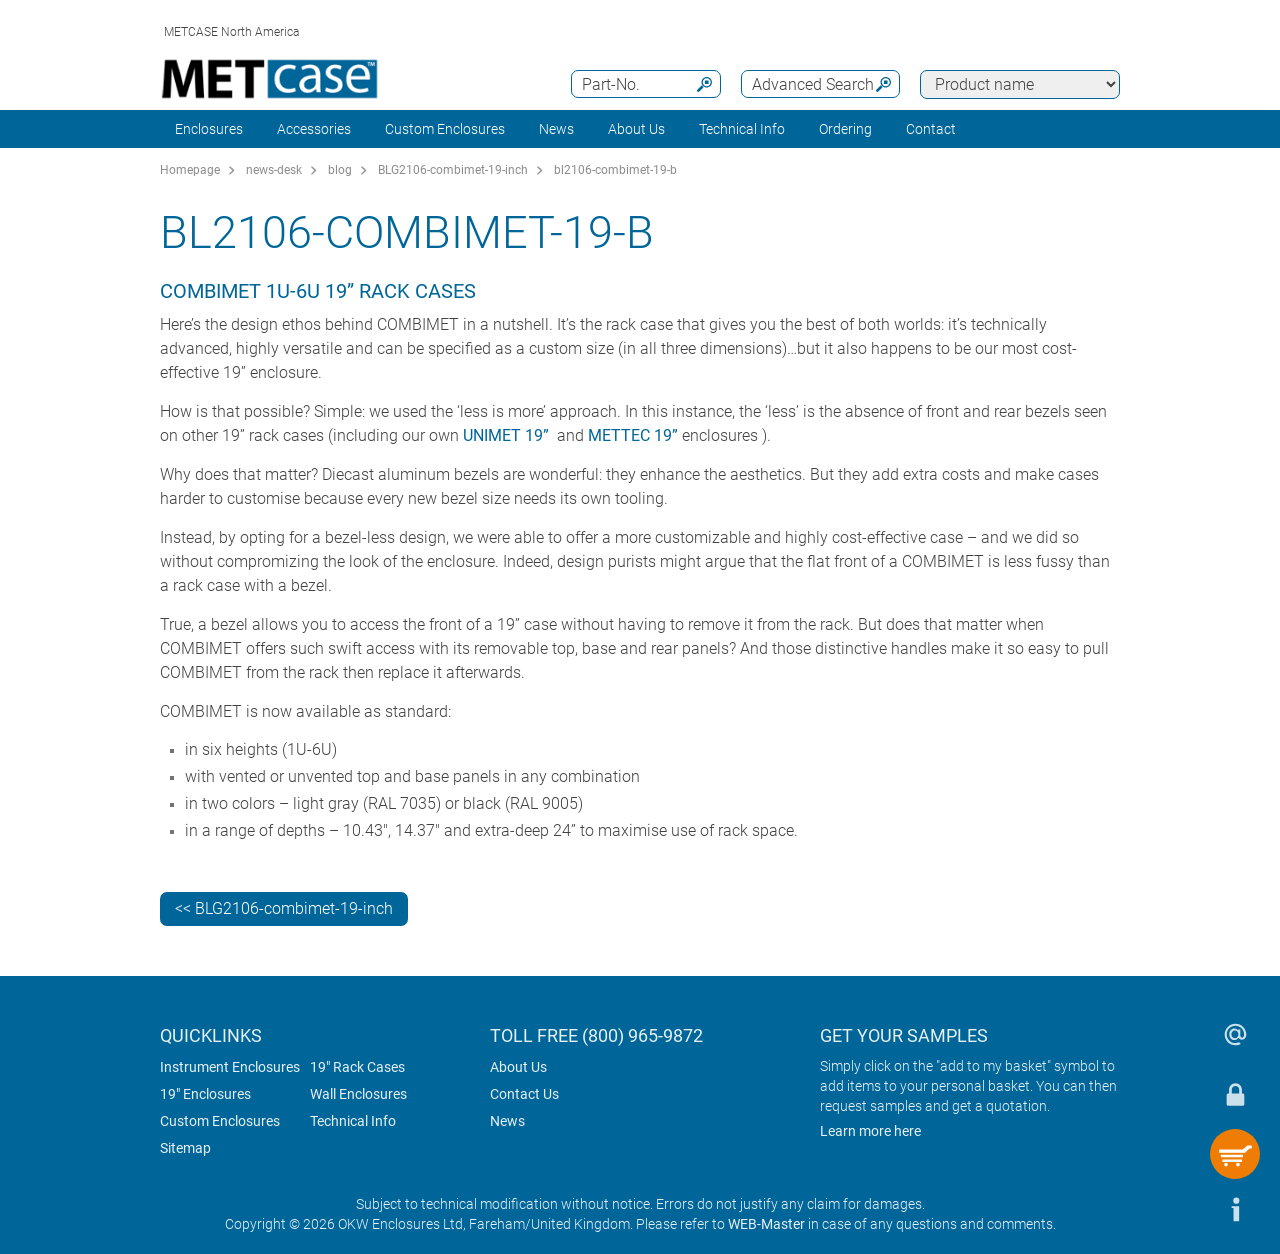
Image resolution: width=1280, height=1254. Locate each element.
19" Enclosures (205, 1094)
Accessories (314, 129)
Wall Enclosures (358, 1094)
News (556, 129)
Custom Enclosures (445, 129)
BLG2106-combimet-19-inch (453, 170)
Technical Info (353, 1121)
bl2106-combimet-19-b (615, 170)
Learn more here (870, 1131)
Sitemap (185, 1148)
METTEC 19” (633, 435)
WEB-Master (766, 1224)
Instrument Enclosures (230, 1067)
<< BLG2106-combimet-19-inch (284, 908)
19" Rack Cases (357, 1067)
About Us (518, 1067)
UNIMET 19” (506, 435)
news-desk (274, 170)
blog (340, 170)
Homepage (190, 170)
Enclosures (209, 129)
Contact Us (524, 1094)
